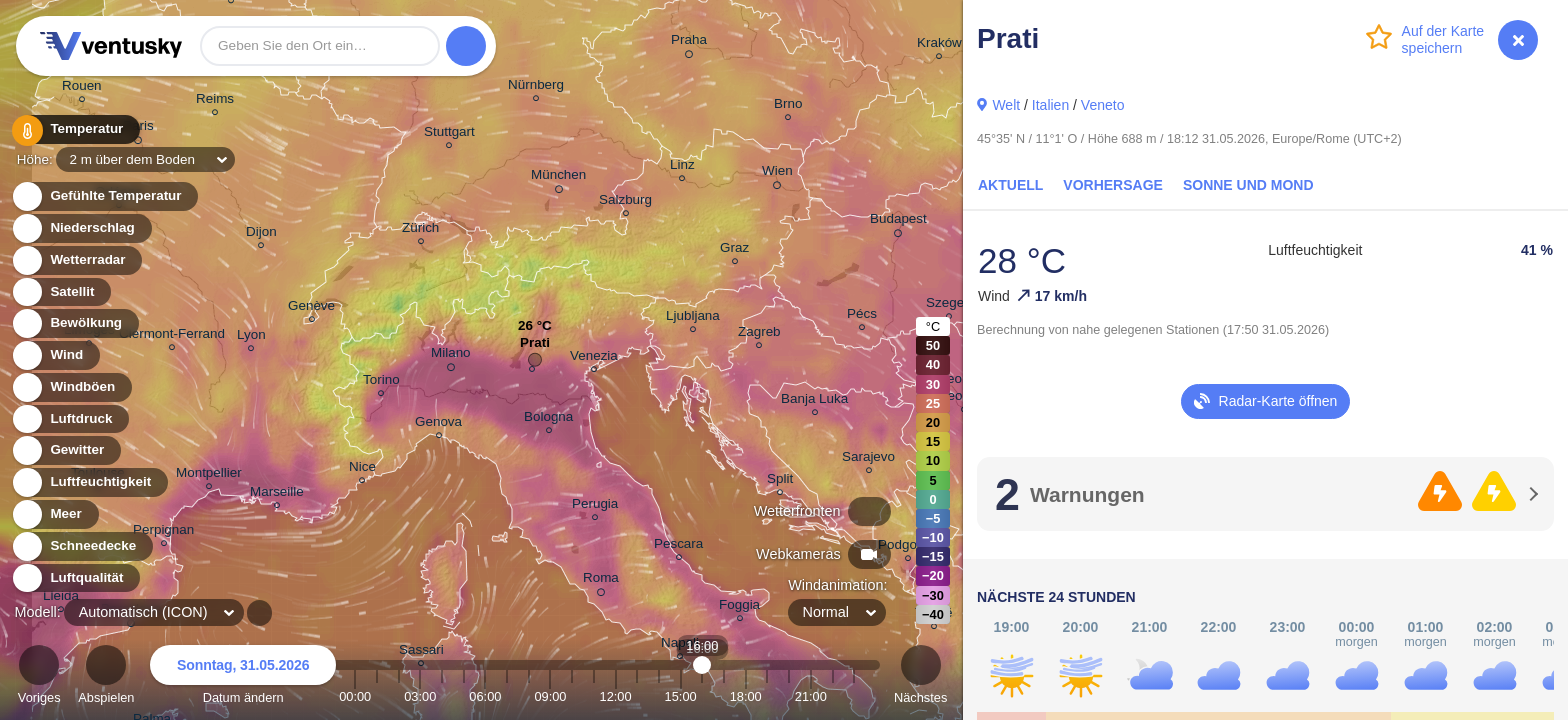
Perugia (595, 506)
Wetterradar (76, 260)
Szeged (949, 305)
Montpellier (209, 475)
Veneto (1103, 105)
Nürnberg (536, 87)
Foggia (739, 607)
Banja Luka (814, 401)
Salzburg (625, 202)
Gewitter (65, 450)
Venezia (594, 358)
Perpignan (163, 532)
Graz (734, 250)
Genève (311, 308)
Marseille (277, 494)
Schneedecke (81, 546)
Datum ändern (243, 677)
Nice (362, 469)
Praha (689, 43)
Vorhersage (1113, 185)
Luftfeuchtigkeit (89, 482)
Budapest (898, 222)
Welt (1006, 105)
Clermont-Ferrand (172, 336)
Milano (451, 356)
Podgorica (908, 547)
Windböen (71, 387)
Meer (54, 514)
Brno (788, 106)
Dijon (261, 234)
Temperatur (75, 129)
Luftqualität (75, 578)
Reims (215, 101)
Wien (777, 174)
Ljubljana (693, 318)
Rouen (82, 88)
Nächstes (920, 677)
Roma (601, 581)
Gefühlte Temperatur (104, 196)
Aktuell (1010, 185)
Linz (682, 167)
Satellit (61, 292)
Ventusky (108, 46)
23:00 (854, 696)
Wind (55, 355)
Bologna (548, 419)
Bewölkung (74, 323)
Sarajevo (868, 459)
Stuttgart (449, 134)
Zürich (420, 230)
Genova (438, 424)
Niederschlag (81, 228)
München (558, 178)
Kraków (939, 45)
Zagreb (759, 334)
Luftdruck (69, 419)
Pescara (678, 546)
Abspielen (106, 677)
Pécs (862, 316)
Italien (1050, 105)
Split (780, 481)
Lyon (251, 337)
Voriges (39, 677)
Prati (535, 347)
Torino (381, 382)
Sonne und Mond (1248, 185)
